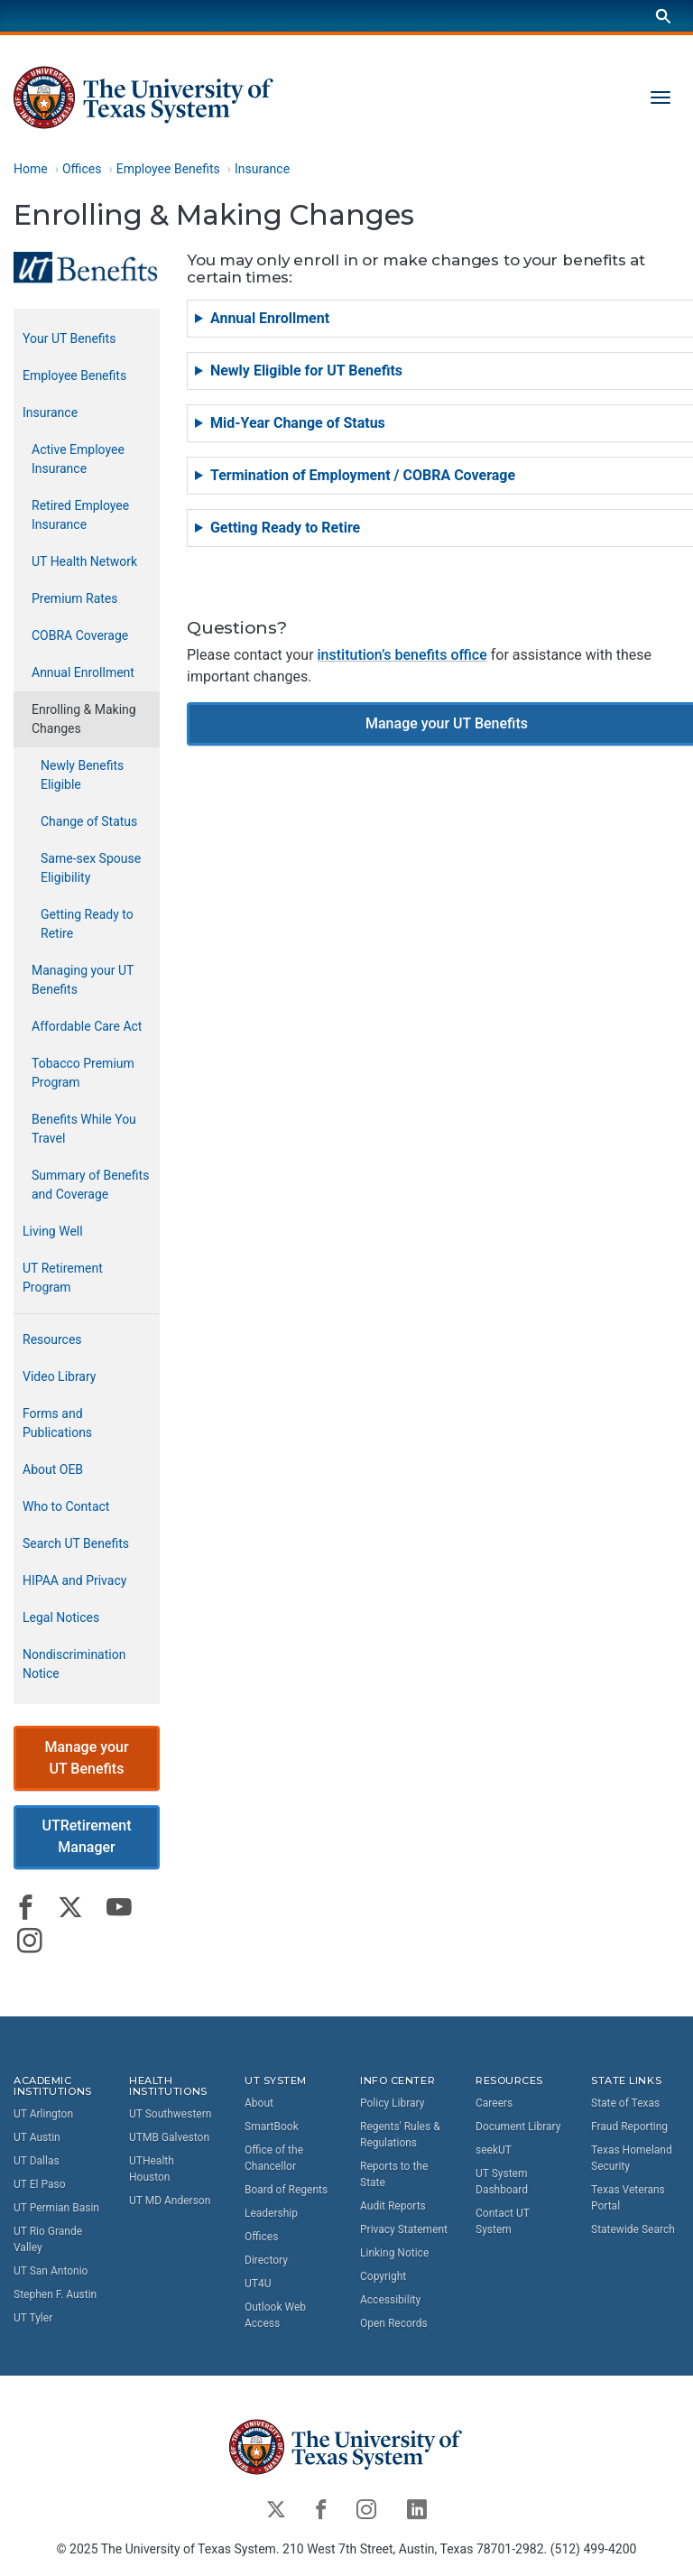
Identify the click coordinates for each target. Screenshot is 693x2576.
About (259, 2103)
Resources (52, 1340)
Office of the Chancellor (274, 2158)
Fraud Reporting (629, 2126)
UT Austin (37, 2137)
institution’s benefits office (402, 655)
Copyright (383, 2276)
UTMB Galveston (169, 2137)
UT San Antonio (51, 2271)
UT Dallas (37, 2160)
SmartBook (272, 2126)
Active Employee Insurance (78, 460)
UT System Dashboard (502, 2181)
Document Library (518, 2126)
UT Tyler (33, 2318)
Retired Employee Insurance (80, 516)
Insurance (262, 169)
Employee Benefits (168, 169)
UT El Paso (39, 2184)
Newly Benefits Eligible (82, 775)
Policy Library (392, 2103)
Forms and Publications (57, 1424)
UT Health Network (84, 562)
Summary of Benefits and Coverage (90, 1185)
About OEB (53, 1470)
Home (31, 169)
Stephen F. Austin (55, 2294)
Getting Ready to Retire (87, 924)
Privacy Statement (404, 2229)
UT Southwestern (170, 2114)
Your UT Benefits (69, 339)
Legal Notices (61, 1618)
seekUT (494, 2150)
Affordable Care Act (87, 1027)
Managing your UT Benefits (83, 980)
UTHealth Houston (151, 2168)
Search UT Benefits (76, 1544)
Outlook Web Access (275, 2315)
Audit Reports (393, 2206)
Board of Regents (286, 2189)
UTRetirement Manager (86, 1837)
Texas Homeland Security (631, 2158)
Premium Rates (75, 599)
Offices (82, 169)
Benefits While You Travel (84, 1129)
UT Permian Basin (56, 2207)
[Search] (663, 16)
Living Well (53, 1232)
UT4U (258, 2283)
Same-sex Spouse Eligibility (91, 868)
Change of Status (89, 822)
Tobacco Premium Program (83, 1073)
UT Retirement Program (63, 1278)
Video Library (59, 1377)
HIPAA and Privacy (74, 1581)
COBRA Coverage (80, 636)
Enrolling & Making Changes (84, 720)
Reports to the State (394, 2174)
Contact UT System (503, 2221)
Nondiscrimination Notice (74, 1665)
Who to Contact (66, 1507)
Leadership (271, 2213)
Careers (494, 2103)
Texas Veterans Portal (628, 2197)
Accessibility (390, 2299)
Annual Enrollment (83, 673)
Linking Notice (394, 2253)
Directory (266, 2260)
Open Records (394, 2323)
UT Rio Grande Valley (48, 2239)
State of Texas (625, 2103)
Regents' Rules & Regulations (400, 2134)
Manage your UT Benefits (86, 1757)
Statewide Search (633, 2229)
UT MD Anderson (169, 2200)
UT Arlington (43, 2114)
